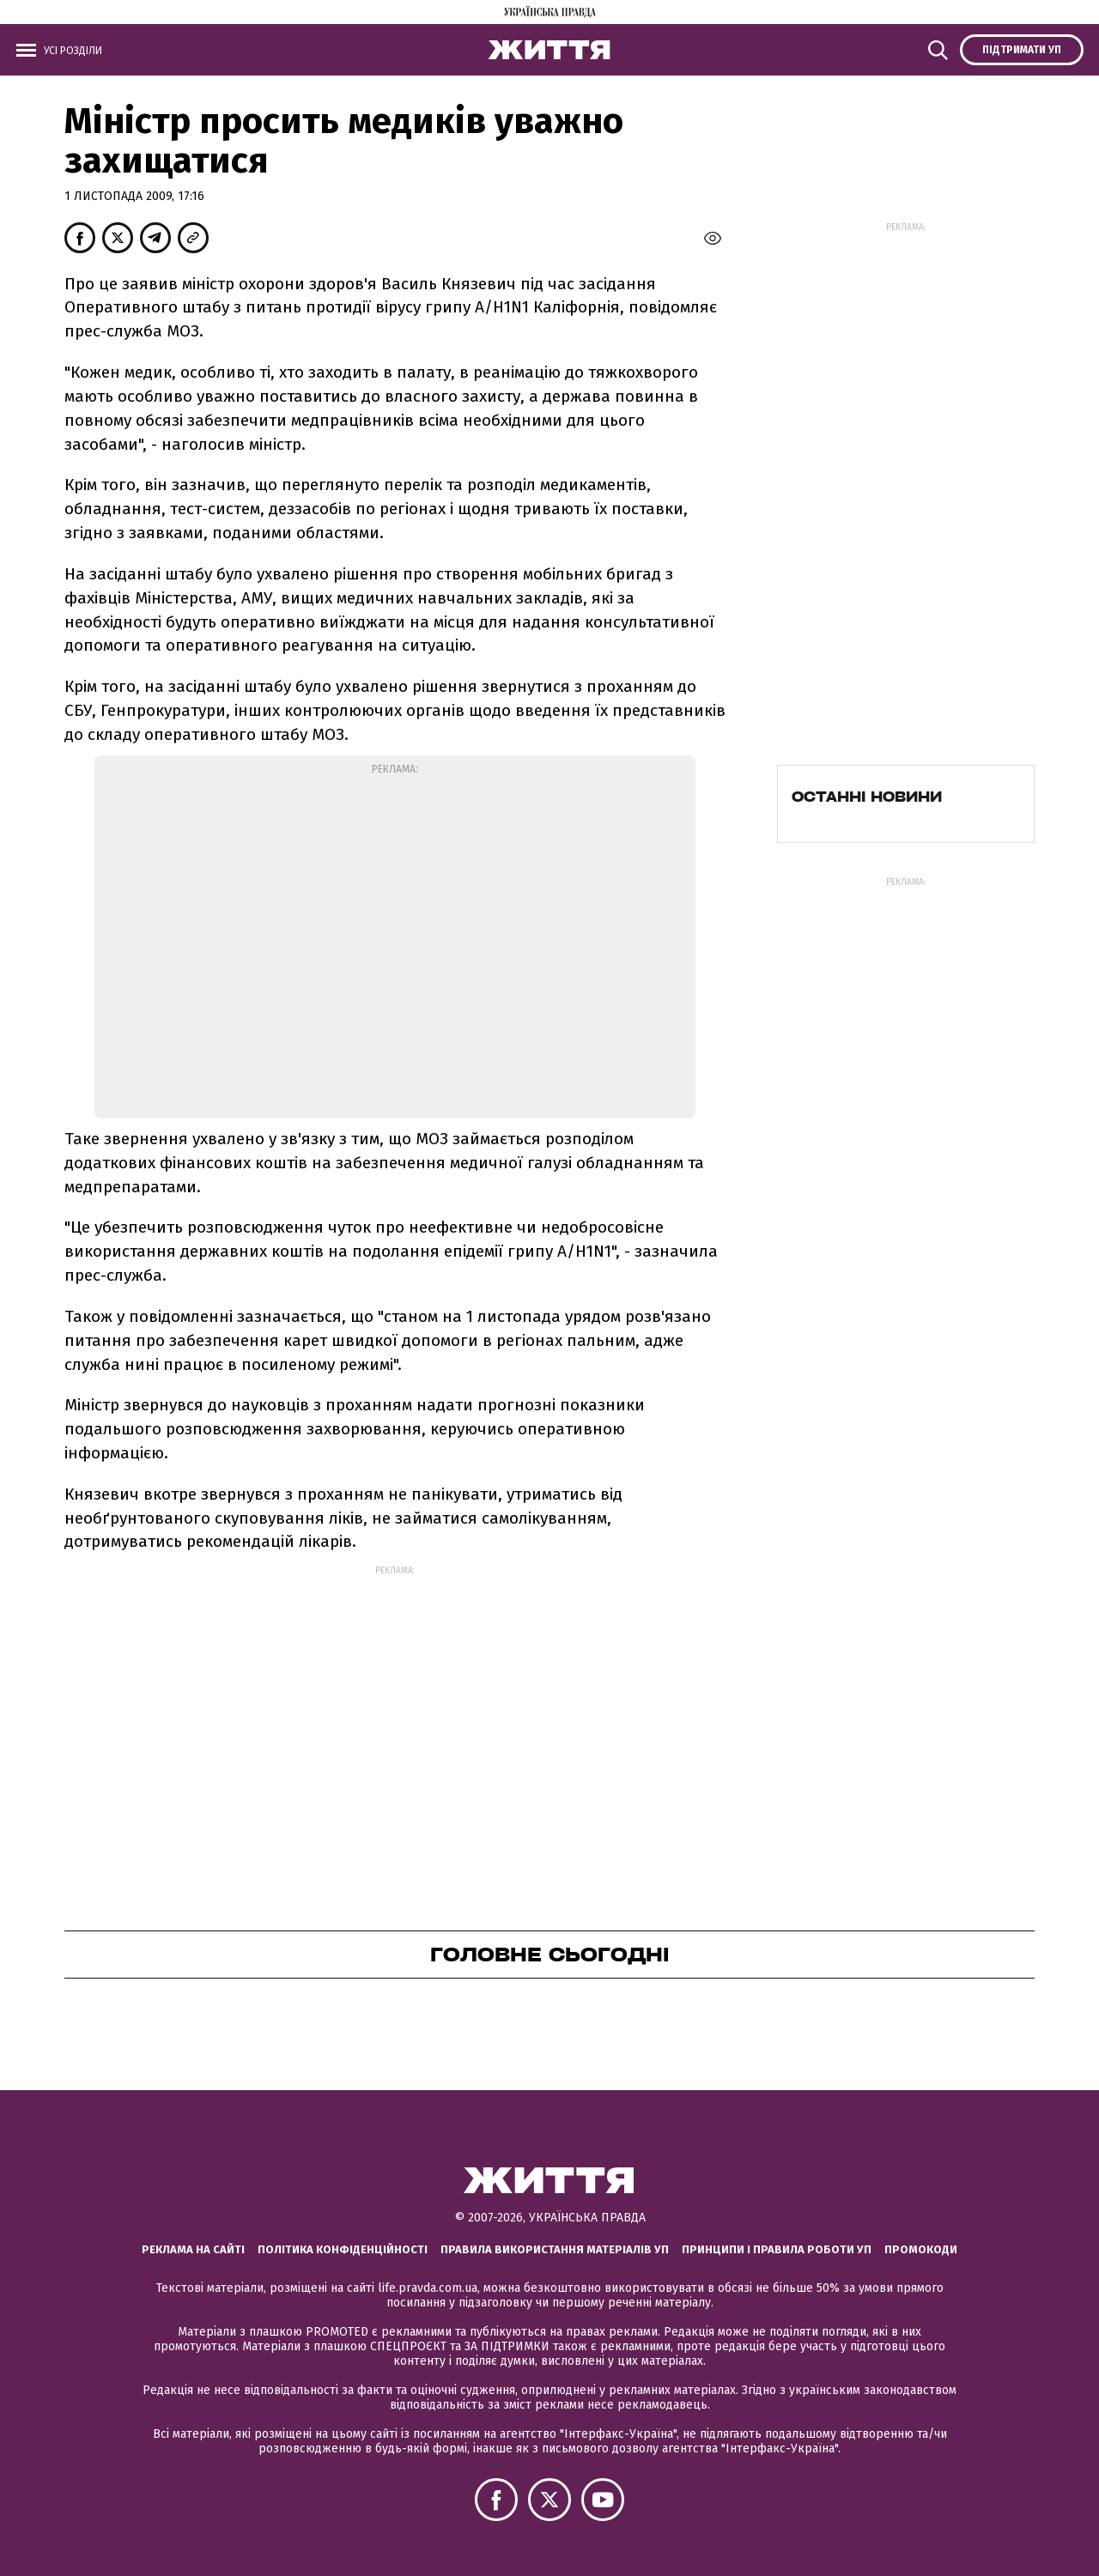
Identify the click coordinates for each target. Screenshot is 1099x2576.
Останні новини (867, 796)
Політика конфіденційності (343, 2249)
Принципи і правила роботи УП (776, 2249)
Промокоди (920, 2249)
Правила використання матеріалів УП (554, 2249)
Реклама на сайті (193, 2249)
